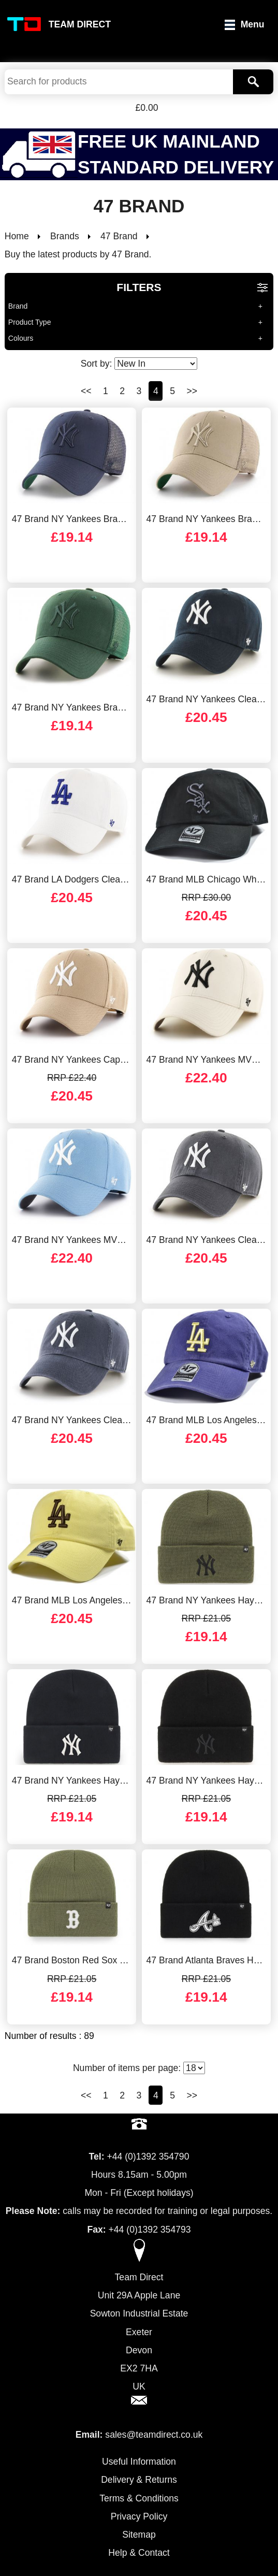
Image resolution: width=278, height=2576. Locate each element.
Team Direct (80, 24)
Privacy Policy (139, 2516)
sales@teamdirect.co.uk (153, 2434)
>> (191, 391)
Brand (18, 306)
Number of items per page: (139, 2068)
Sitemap (139, 2534)
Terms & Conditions (139, 2498)
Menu (253, 24)
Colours (21, 338)
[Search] (253, 81)
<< (86, 391)
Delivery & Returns (139, 2479)
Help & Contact (138, 2553)
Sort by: (139, 363)
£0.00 (146, 108)
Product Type (29, 322)
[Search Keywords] (119, 81)
